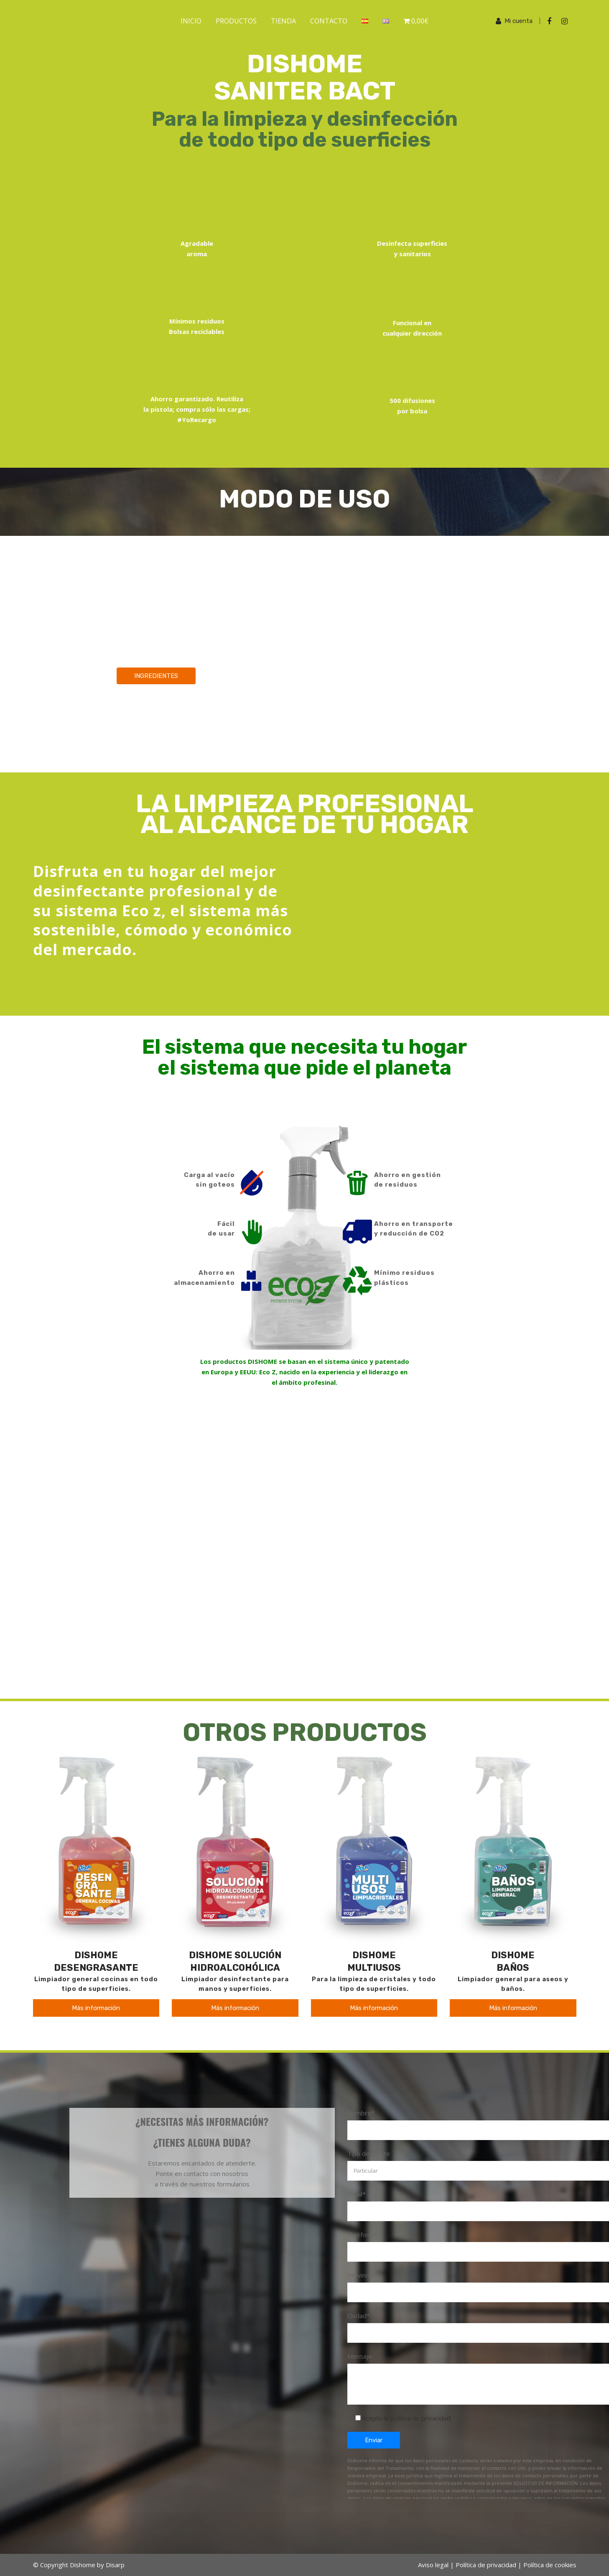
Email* (356, 2194)
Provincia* (362, 2275)
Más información (96, 2008)
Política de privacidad (486, 2565)
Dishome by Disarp (97, 2565)
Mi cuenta (519, 21)
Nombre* (361, 2113)
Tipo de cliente (368, 2153)
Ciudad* (358, 2315)
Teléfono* (362, 2234)
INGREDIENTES (156, 676)
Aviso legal (433, 2565)
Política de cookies (549, 2565)
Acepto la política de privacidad (406, 2418)
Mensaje (359, 2356)
